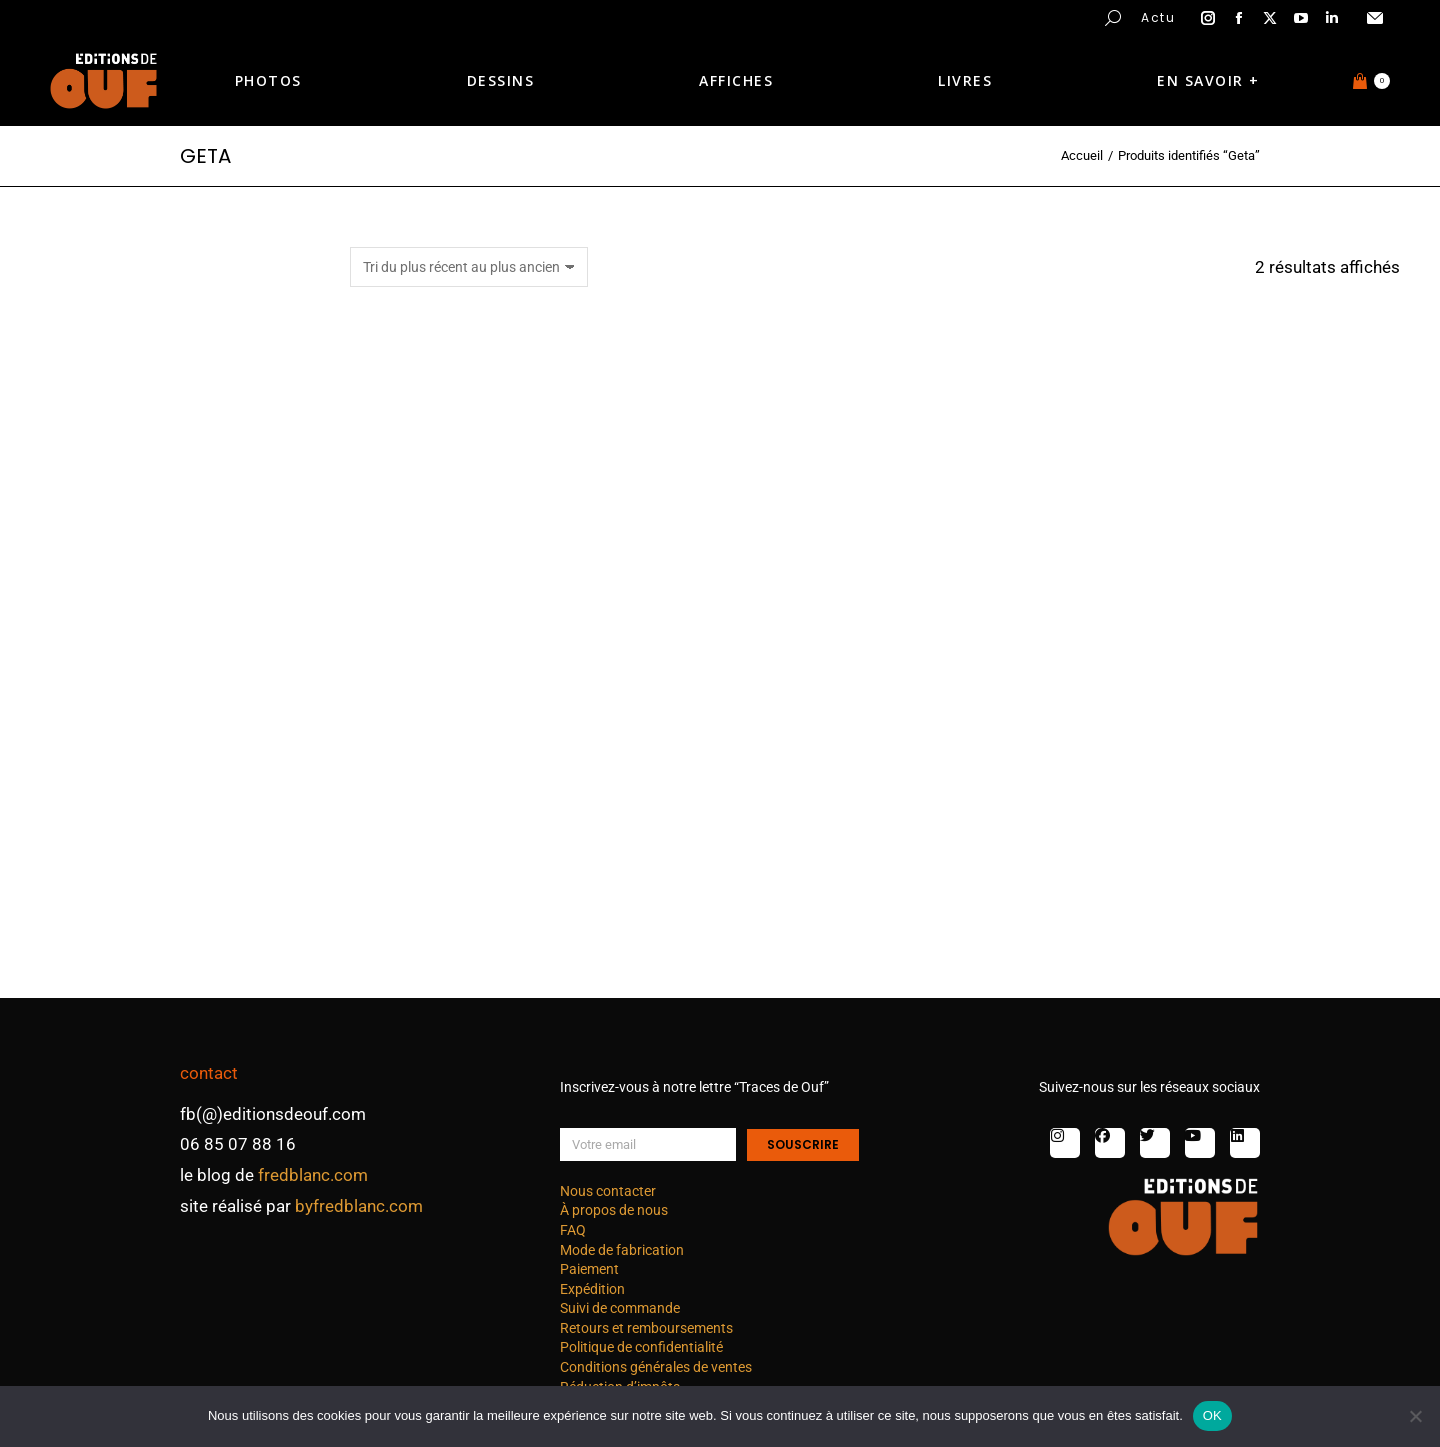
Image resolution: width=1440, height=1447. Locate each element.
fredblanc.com (313, 1175)
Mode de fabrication (622, 1250)
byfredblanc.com (359, 1206)
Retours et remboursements (646, 1328)
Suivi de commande (620, 1308)
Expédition (592, 1289)
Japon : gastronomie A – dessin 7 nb (515, 857)
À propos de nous (614, 1210)
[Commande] (469, 267)
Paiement (589, 1269)
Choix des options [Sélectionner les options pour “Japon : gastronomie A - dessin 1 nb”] (873, 922)
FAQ (573, 1230)
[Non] (1415, 1416)
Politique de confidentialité (641, 1347)
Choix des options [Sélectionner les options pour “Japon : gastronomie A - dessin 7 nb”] (514, 922)
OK (1212, 1415)
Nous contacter (608, 1191)
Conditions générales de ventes (656, 1367)
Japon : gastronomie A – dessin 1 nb (874, 857)
